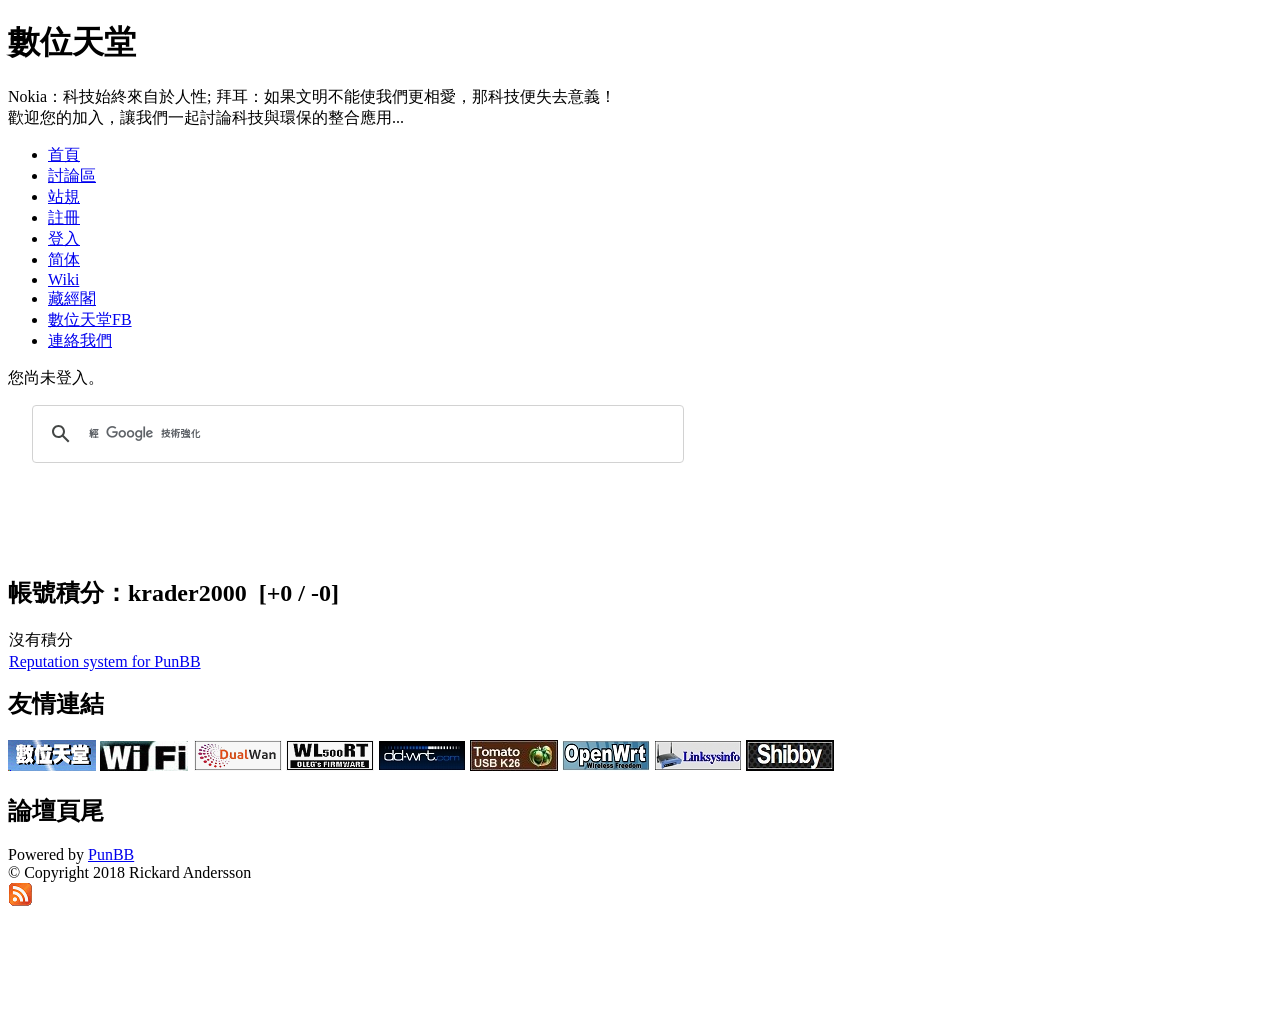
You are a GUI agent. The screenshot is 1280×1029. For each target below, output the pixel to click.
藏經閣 (72, 298)
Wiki (63, 279)
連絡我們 (80, 340)
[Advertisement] (1036, 54)
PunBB (111, 854)
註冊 (64, 217)
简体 (64, 259)
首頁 (64, 154)
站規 (64, 196)
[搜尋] (355, 434)
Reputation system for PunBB (105, 661)
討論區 (72, 175)
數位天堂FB (90, 319)
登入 (64, 238)
